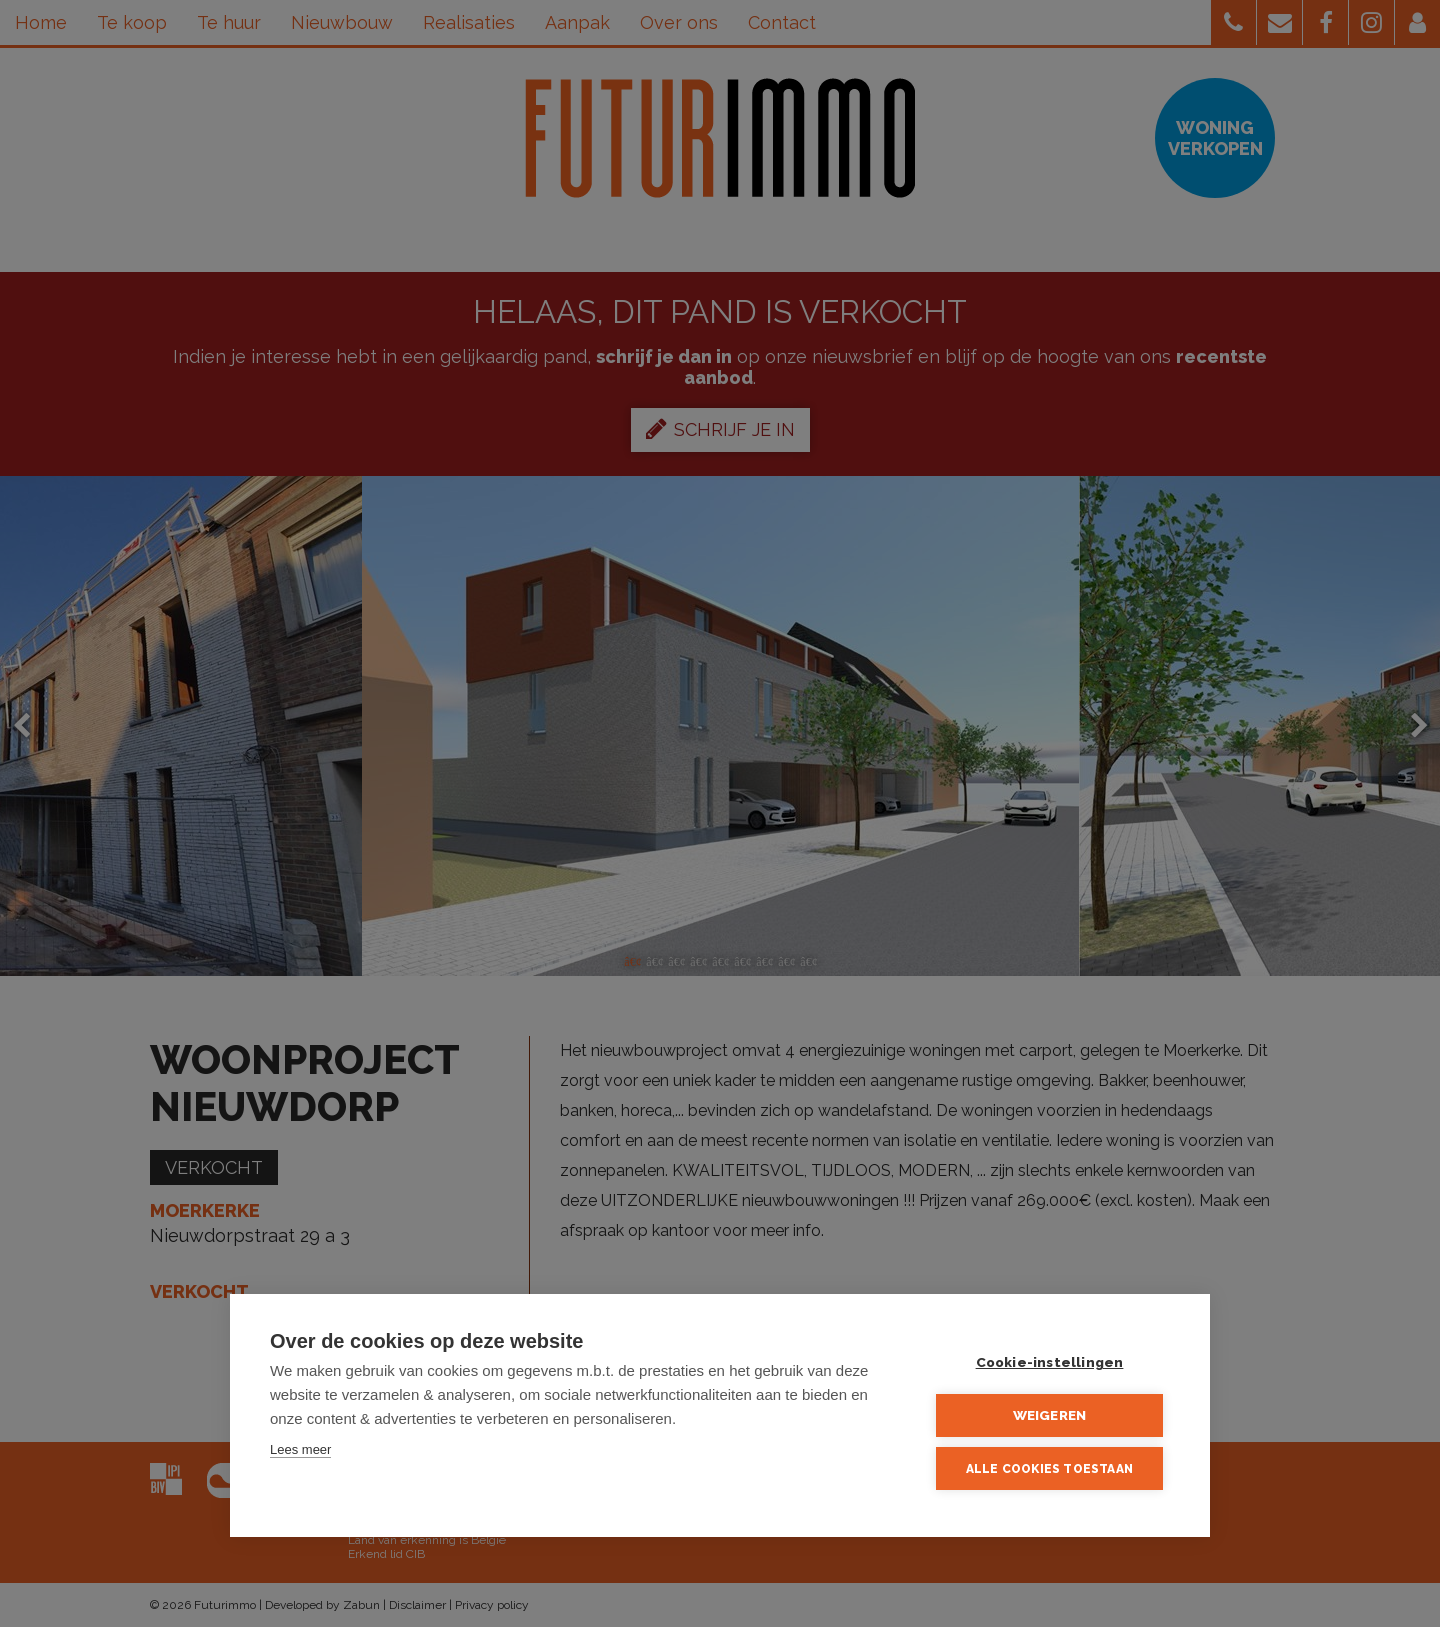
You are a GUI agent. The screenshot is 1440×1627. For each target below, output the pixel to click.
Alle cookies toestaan (1049, 1469)
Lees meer (300, 1449)
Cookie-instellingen (1050, 1362)
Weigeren (1050, 1415)
